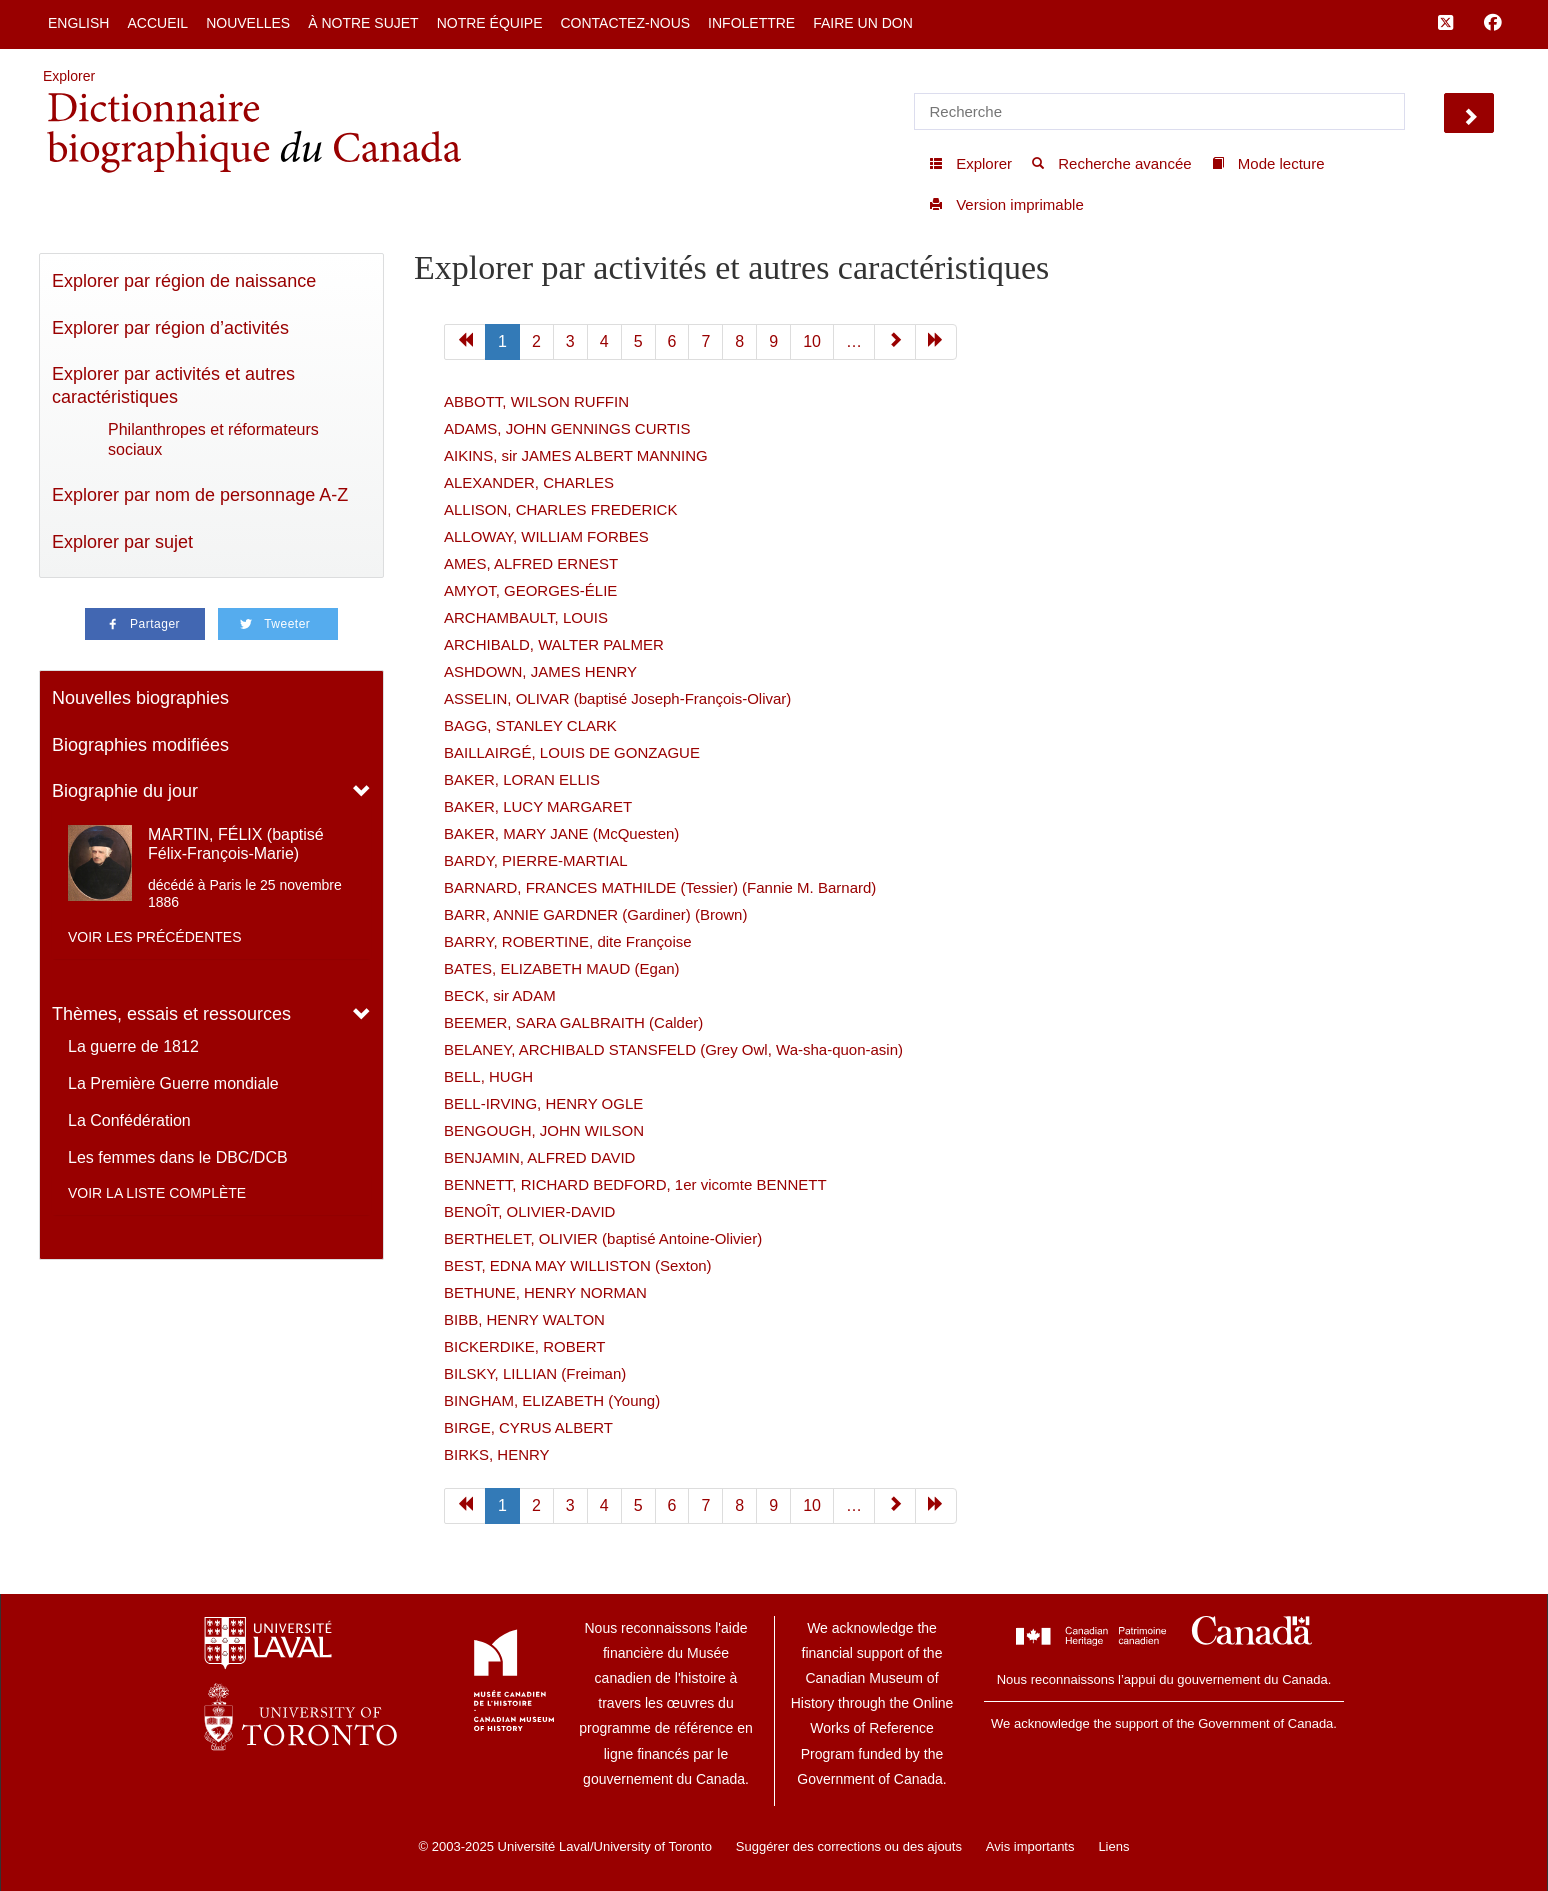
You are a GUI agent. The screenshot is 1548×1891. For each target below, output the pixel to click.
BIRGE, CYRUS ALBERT (528, 1427)
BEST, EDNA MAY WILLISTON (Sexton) (578, 1265)
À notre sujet (363, 23)
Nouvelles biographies (140, 698)
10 (812, 341)
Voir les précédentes (155, 937)
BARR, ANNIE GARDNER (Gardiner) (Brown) (595, 914)
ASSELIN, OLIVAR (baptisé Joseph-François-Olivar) (617, 698)
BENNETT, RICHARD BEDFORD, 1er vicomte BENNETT (635, 1184)
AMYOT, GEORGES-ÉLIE (530, 590)
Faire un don (863, 23)
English (78, 23)
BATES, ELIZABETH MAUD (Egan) (562, 968)
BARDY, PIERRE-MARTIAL (536, 860)
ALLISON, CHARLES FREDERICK (560, 509)
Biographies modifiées (140, 745)
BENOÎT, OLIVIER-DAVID (529, 1211)
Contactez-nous (625, 23)
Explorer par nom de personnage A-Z (200, 495)
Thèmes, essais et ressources (171, 1014)
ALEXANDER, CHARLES (529, 482)
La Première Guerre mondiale (173, 1083)
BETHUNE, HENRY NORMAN (545, 1292)
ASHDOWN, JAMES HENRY (540, 671)
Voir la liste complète (157, 1193)
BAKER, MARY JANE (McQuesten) (561, 833)
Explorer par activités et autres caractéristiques (173, 385)
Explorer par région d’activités (170, 328)
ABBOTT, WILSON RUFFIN (536, 401)
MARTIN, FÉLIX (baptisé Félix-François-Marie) (236, 844)
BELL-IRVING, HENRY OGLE (543, 1103)
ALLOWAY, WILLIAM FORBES (546, 536)
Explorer (69, 76)
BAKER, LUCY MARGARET (538, 806)
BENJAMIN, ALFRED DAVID (539, 1157)
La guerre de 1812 (133, 1046)
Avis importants (1030, 1846)
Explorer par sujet (122, 542)
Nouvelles (248, 23)
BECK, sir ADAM (500, 995)
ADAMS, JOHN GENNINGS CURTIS (567, 428)
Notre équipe (490, 23)
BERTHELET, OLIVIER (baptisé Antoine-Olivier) (603, 1238)
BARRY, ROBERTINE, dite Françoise (568, 941)
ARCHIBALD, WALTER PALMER (554, 644)
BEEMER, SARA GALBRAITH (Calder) (573, 1022)
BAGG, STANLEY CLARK (530, 725)
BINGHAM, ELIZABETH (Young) (552, 1400)
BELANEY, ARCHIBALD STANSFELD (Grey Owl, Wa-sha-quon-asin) (673, 1049)
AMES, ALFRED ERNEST (531, 563)
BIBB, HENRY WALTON (524, 1319)
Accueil (157, 23)
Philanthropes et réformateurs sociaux (213, 439)
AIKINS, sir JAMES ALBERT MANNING (576, 455)
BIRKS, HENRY (497, 1454)
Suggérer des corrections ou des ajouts (849, 1846)
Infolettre (751, 23)
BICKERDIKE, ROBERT (524, 1346)
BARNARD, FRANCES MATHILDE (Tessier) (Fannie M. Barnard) (660, 887)
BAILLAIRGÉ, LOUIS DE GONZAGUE (572, 752)
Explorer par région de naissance (184, 281)
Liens (1113, 1846)
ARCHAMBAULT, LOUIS (526, 617)
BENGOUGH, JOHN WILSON (544, 1130)
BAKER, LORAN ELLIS (522, 779)
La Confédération (129, 1120)
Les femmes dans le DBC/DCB (178, 1157)
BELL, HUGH (488, 1076)
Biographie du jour (125, 791)
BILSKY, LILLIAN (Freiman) (535, 1373)
